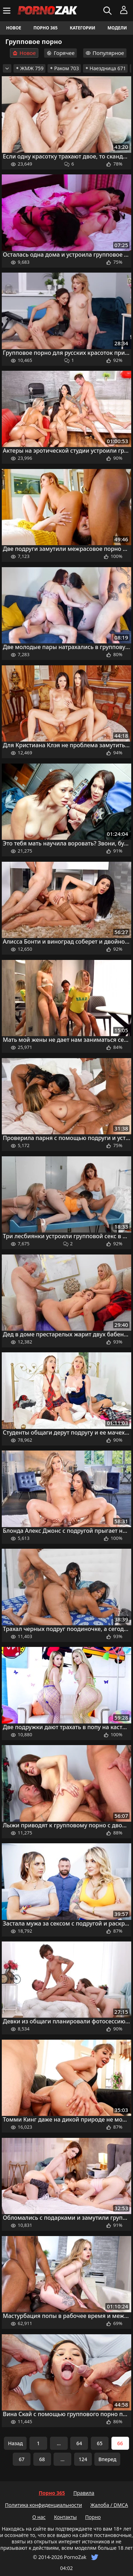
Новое (13, 28)
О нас (39, 2517)
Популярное (104, 52)
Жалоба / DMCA (109, 2505)
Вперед (107, 2459)
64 (79, 2443)
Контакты (65, 2517)
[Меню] (7, 11)
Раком (64, 68)
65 (99, 2443)
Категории (82, 28)
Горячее (60, 52)
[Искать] (108, 11)
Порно (93, 2517)
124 (83, 2459)
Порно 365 (45, 28)
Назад (15, 2443)
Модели (117, 28)
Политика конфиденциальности (43, 2505)
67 (21, 2459)
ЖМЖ (29, 68)
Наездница (105, 68)
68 (42, 2459)
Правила (83, 2493)
